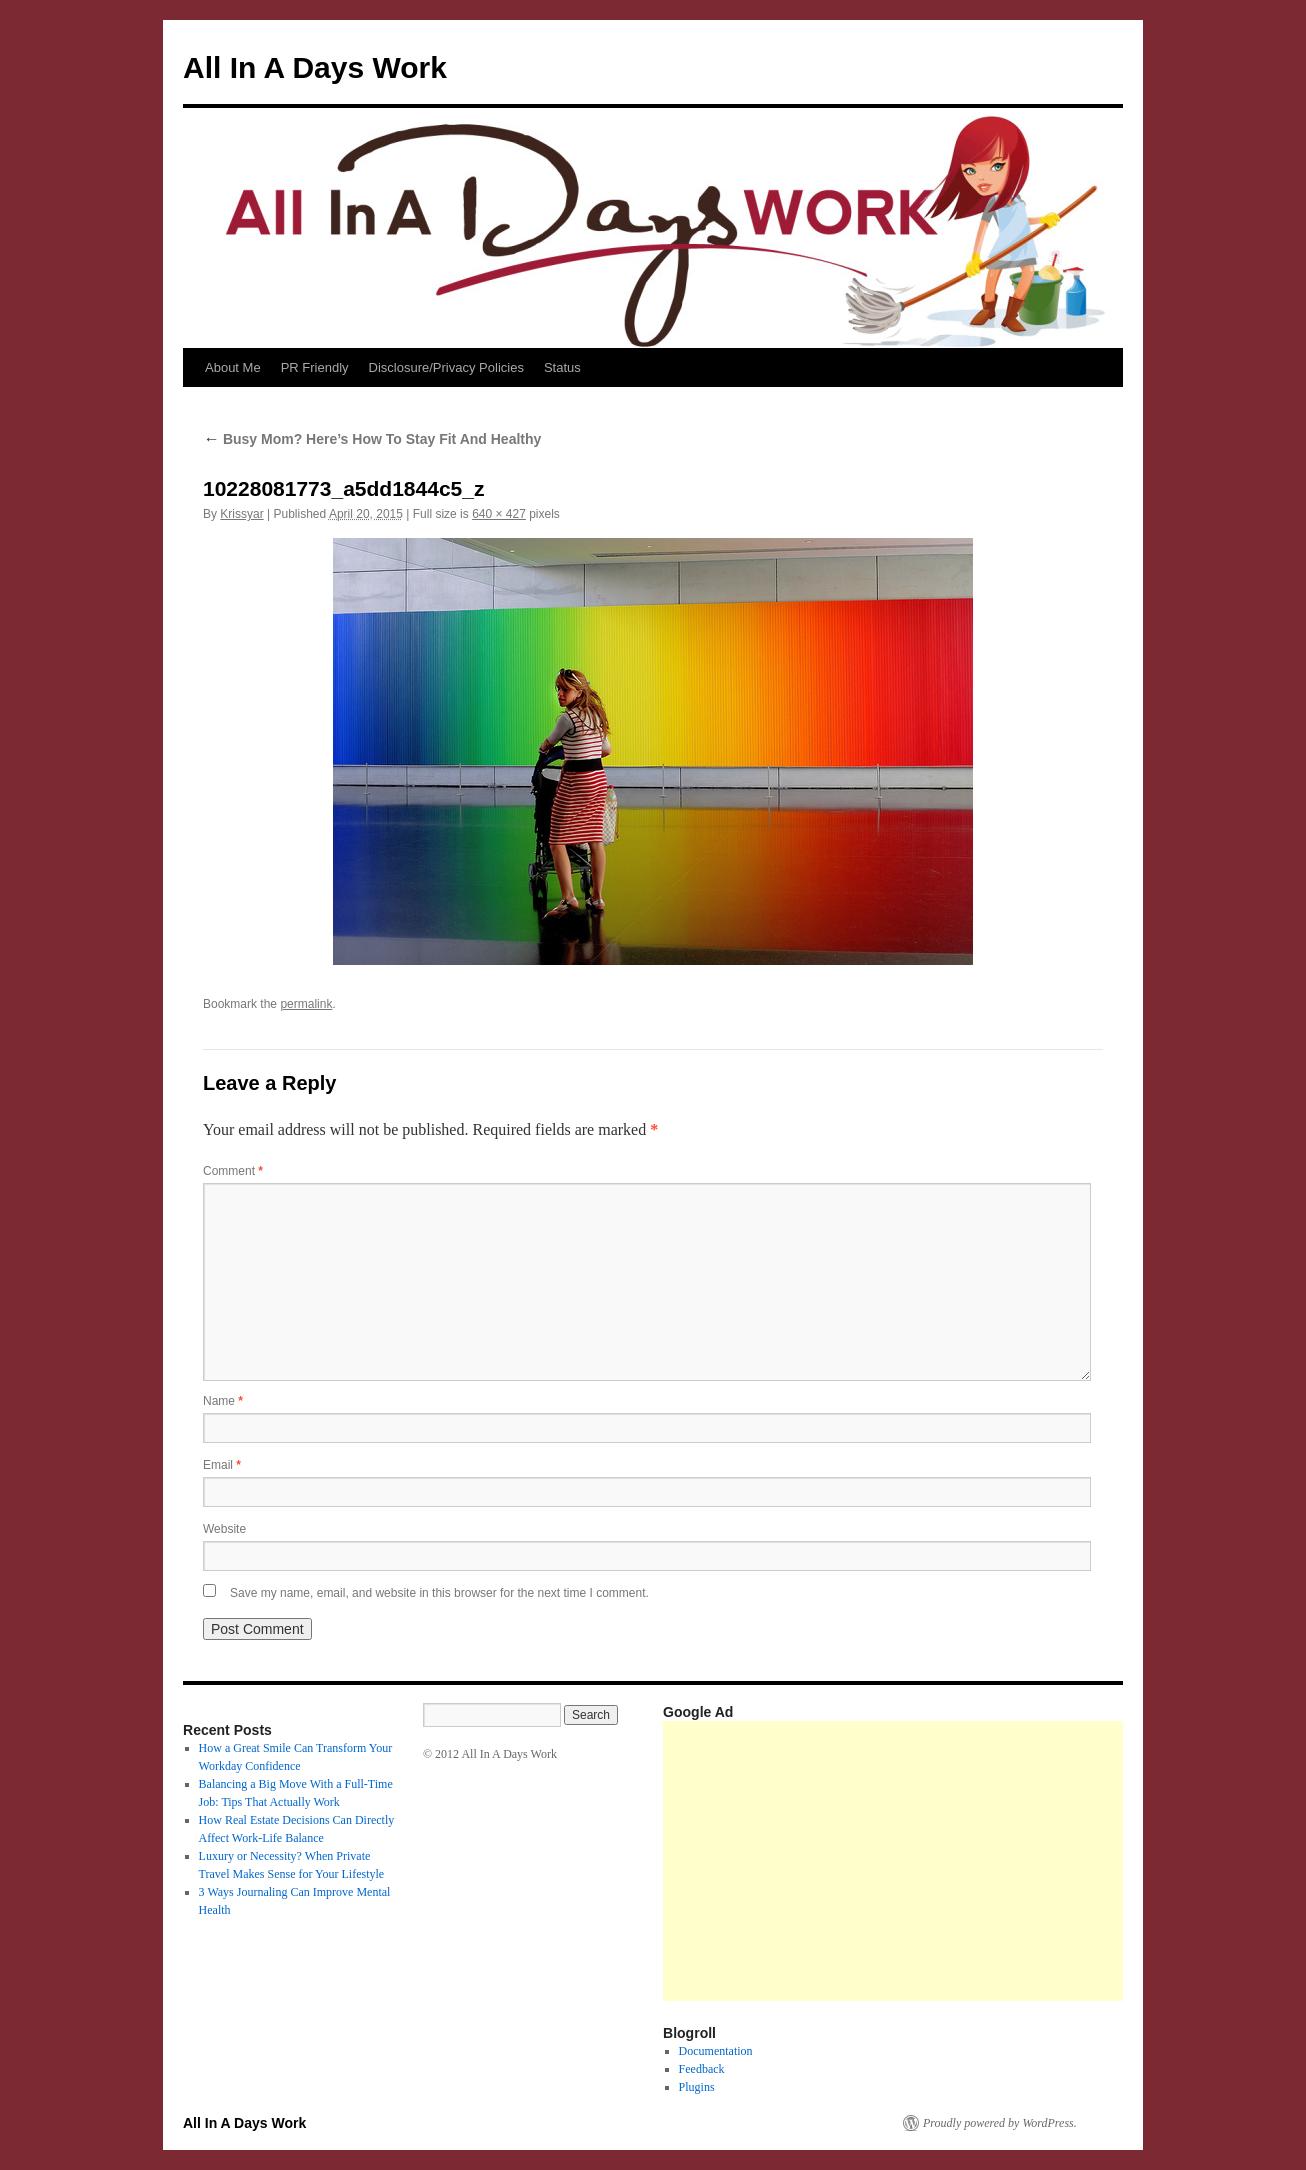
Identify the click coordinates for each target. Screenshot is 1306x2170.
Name (223, 1401)
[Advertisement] (984, 1861)
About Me (233, 367)
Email (222, 1465)
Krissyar (241, 514)
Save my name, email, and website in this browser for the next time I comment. (439, 1593)
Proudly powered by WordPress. (1000, 2123)
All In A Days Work (315, 67)
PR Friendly (315, 367)
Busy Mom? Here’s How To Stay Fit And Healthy (372, 439)
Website (224, 1529)
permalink (306, 1004)
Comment (233, 1171)
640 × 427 (499, 514)
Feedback (702, 2069)
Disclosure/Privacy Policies (446, 367)
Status (562, 367)
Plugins (697, 2087)
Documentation (716, 2051)
